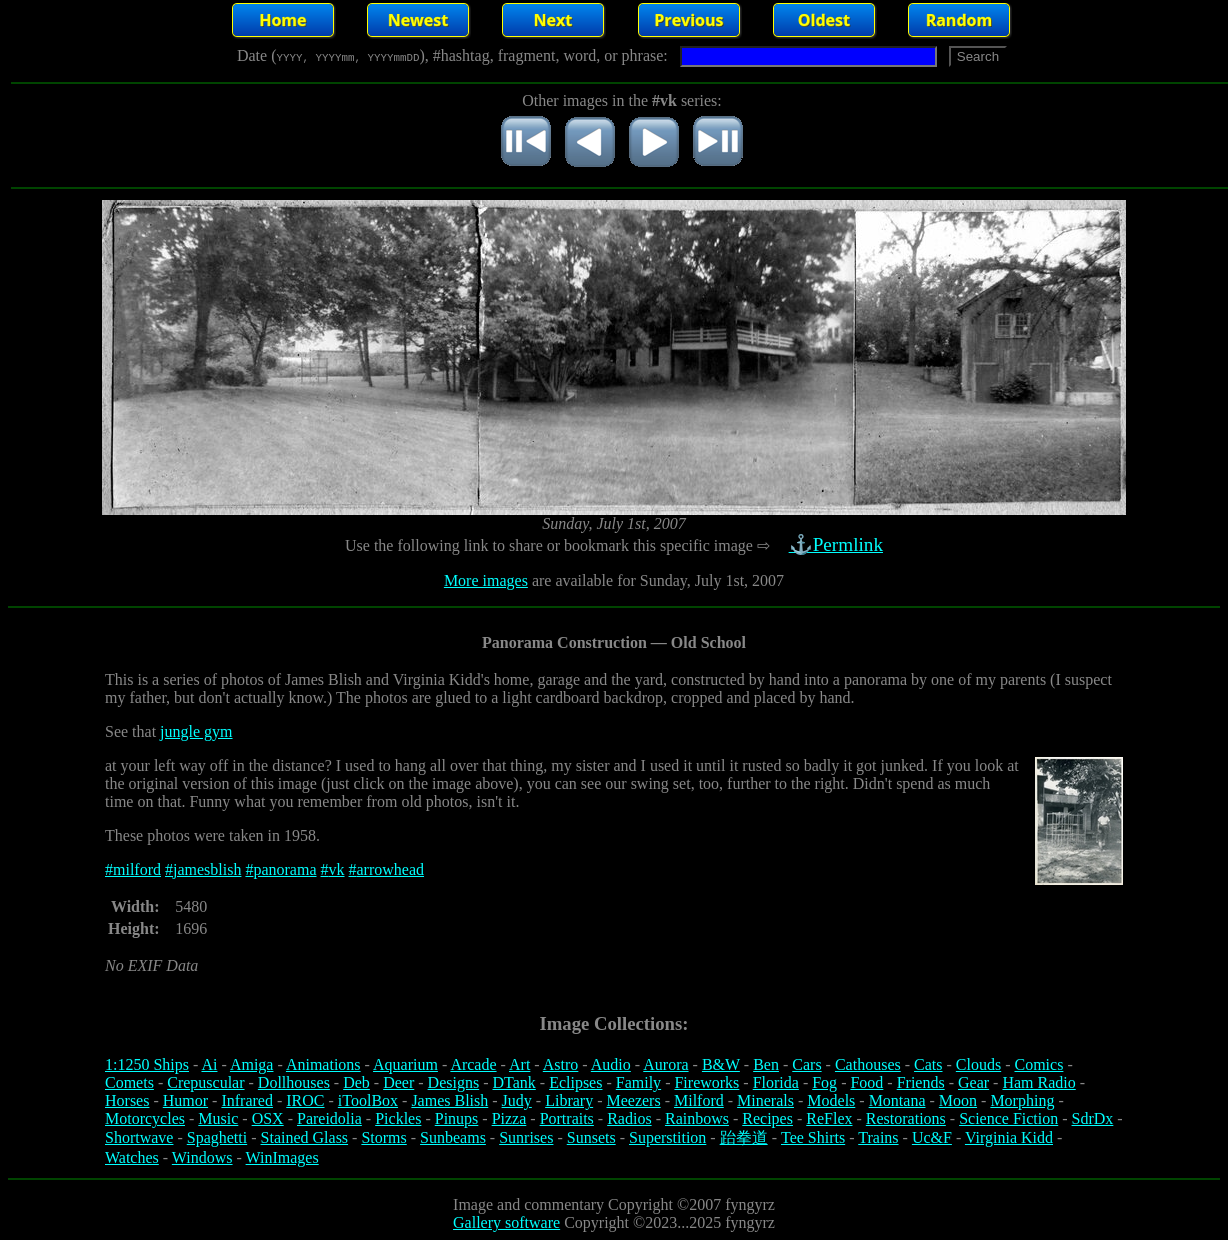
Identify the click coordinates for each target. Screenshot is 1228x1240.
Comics (1039, 1064)
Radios (629, 1118)
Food (866, 1082)
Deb (356, 1082)
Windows (202, 1157)
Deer (398, 1082)
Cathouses (868, 1064)
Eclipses (575, 1082)
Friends (921, 1082)
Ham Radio (1038, 1082)
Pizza (509, 1118)
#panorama (280, 869)
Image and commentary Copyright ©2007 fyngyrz (614, 1204)
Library (569, 1100)
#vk (333, 869)
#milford (133, 869)
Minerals (765, 1100)
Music (218, 1118)
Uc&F (932, 1137)
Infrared (247, 1100)
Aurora (665, 1064)
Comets (129, 1082)
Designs (454, 1082)
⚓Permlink (838, 544)
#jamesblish (203, 869)
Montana (897, 1100)
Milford (699, 1100)
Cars (806, 1064)
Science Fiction (1008, 1118)
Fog (824, 1082)
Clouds (978, 1064)
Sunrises (526, 1137)
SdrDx (1093, 1118)
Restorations (906, 1118)
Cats (928, 1064)
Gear (973, 1082)
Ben (766, 1064)
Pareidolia (329, 1118)
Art (519, 1064)
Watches (132, 1157)
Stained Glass (305, 1137)
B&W (721, 1064)
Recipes (767, 1118)
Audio (611, 1064)
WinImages (282, 1157)
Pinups (457, 1118)
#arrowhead (387, 869)
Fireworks (706, 1082)
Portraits (567, 1118)
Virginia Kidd (1009, 1137)
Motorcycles (145, 1118)
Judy (517, 1100)
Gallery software (506, 1222)
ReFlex (829, 1118)
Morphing (1022, 1100)
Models (831, 1100)
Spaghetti (217, 1137)
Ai (209, 1064)
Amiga (252, 1064)
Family (638, 1082)
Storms (383, 1137)
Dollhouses (294, 1082)
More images (486, 580)
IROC (305, 1100)
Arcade (473, 1064)
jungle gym (196, 731)
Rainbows (697, 1118)
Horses (127, 1100)
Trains (878, 1137)
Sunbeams (453, 1137)
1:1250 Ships (147, 1064)
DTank (513, 1082)
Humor (185, 1100)
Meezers (633, 1100)
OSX (268, 1118)
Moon (958, 1100)
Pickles (398, 1118)
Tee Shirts (813, 1137)
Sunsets (591, 1137)
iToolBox (368, 1100)
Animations (323, 1064)
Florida (776, 1082)
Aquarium (405, 1064)
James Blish (449, 1100)
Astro (561, 1064)
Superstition (667, 1137)
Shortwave (139, 1137)
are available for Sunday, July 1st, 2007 (656, 580)
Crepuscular (205, 1082)
